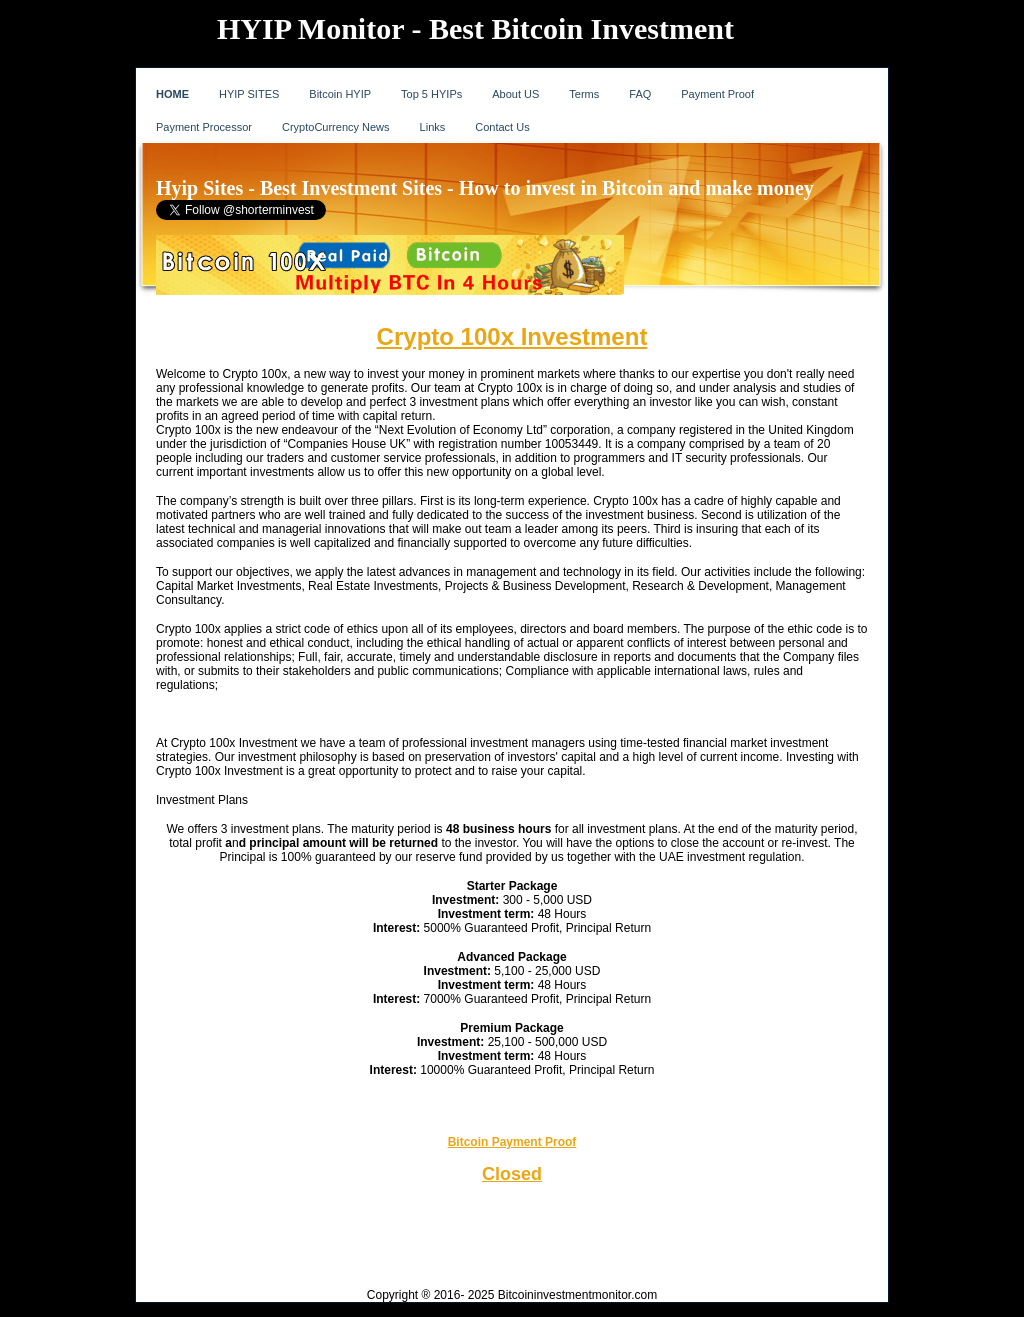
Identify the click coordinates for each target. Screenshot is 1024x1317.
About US (515, 94)
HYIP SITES (249, 94)
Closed (512, 1174)
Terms (584, 94)
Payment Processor (204, 127)
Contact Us (502, 127)
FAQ (640, 94)
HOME (172, 94)
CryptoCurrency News (336, 127)
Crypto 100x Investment (512, 336)
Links (433, 127)
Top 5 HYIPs (431, 94)
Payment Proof (717, 94)
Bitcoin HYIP (340, 94)
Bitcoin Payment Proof (512, 1142)
